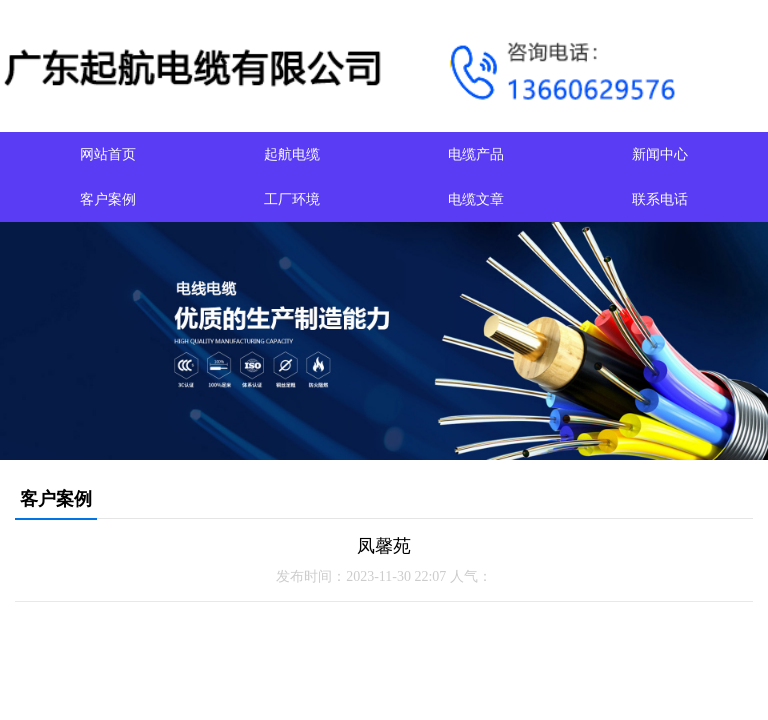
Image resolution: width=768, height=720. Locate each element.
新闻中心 (660, 154)
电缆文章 (476, 199)
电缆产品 (476, 154)
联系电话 (660, 199)
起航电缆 (292, 154)
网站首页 (108, 154)
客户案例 (108, 199)
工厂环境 (292, 199)
